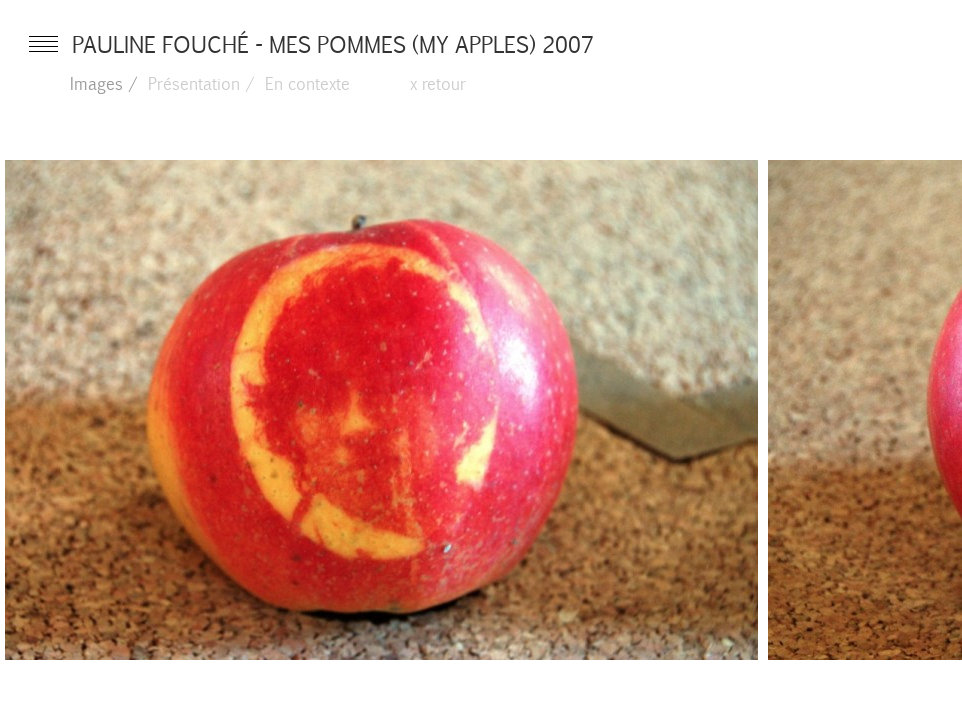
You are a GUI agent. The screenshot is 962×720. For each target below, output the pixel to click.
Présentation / (201, 83)
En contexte (307, 83)
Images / (104, 83)
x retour (438, 83)
